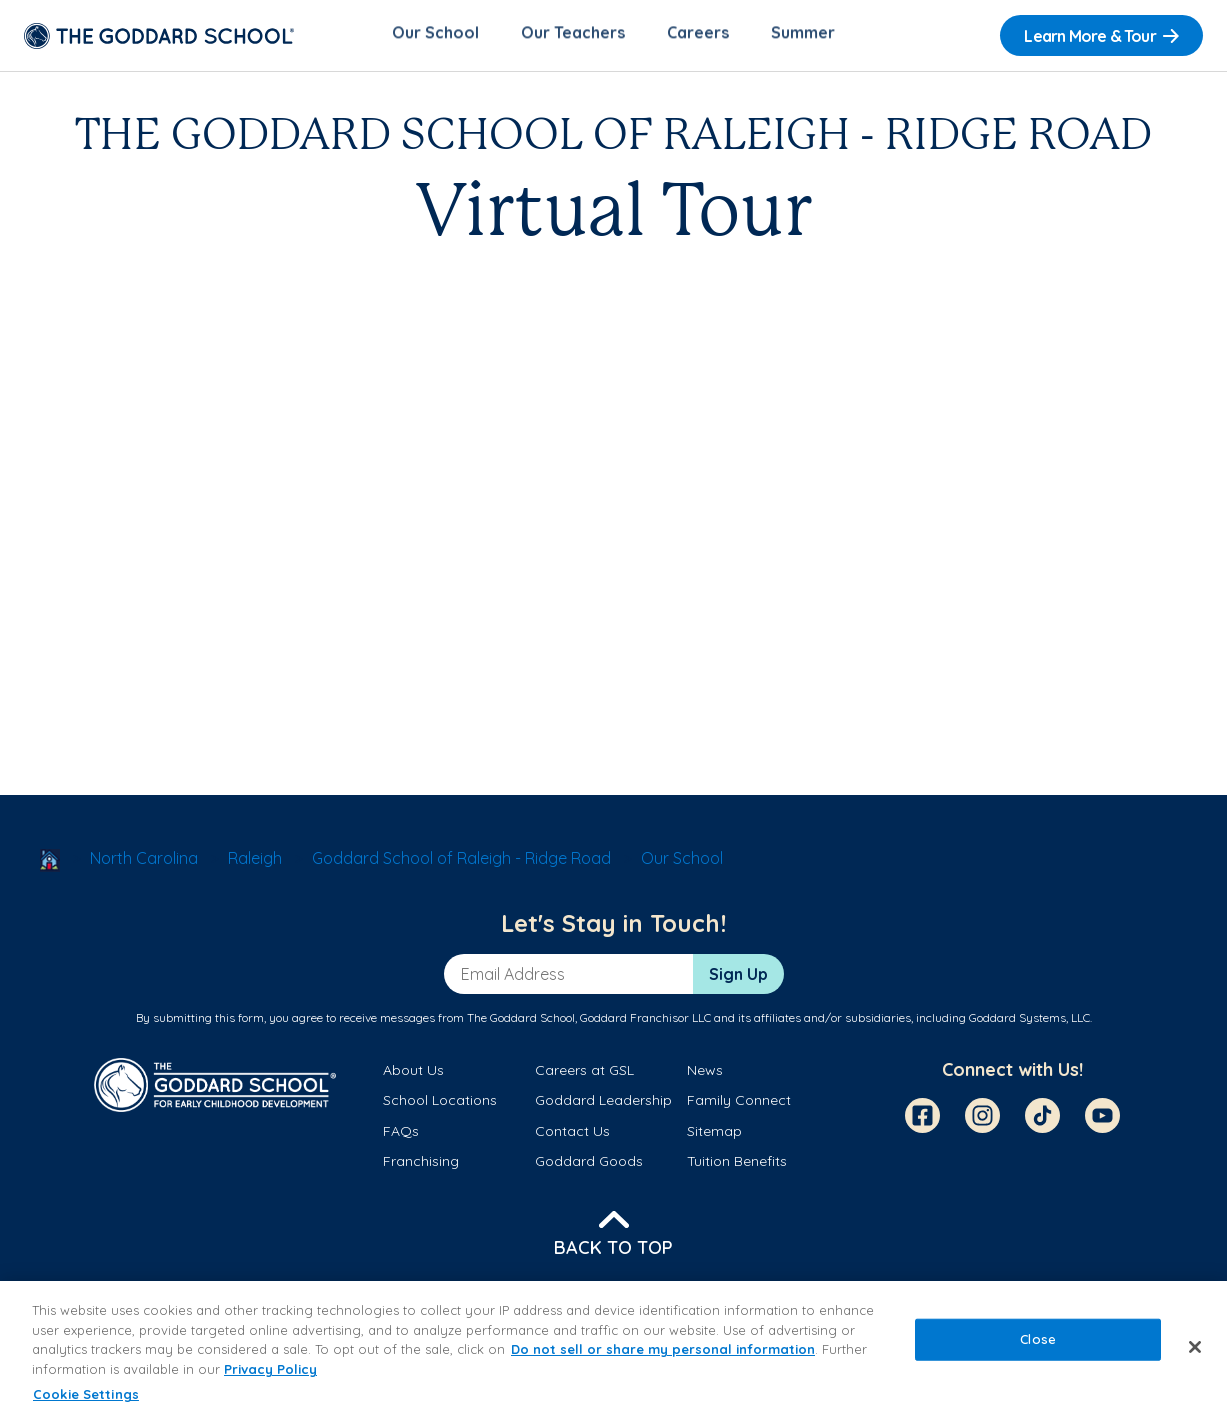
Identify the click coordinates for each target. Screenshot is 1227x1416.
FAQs (401, 1134)
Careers (698, 36)
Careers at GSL (584, 1074)
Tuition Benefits (737, 1165)
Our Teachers (573, 36)
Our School (435, 36)
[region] (613, 1348)
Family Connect (739, 1104)
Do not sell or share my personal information (663, 1349)
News (705, 1074)
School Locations (440, 1104)
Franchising (421, 1165)
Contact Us (572, 1134)
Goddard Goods (589, 1165)
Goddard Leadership (603, 1104)
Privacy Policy (270, 1369)
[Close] (1195, 1347)
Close (1038, 1339)
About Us (413, 1074)
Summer (803, 36)
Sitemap (714, 1134)
